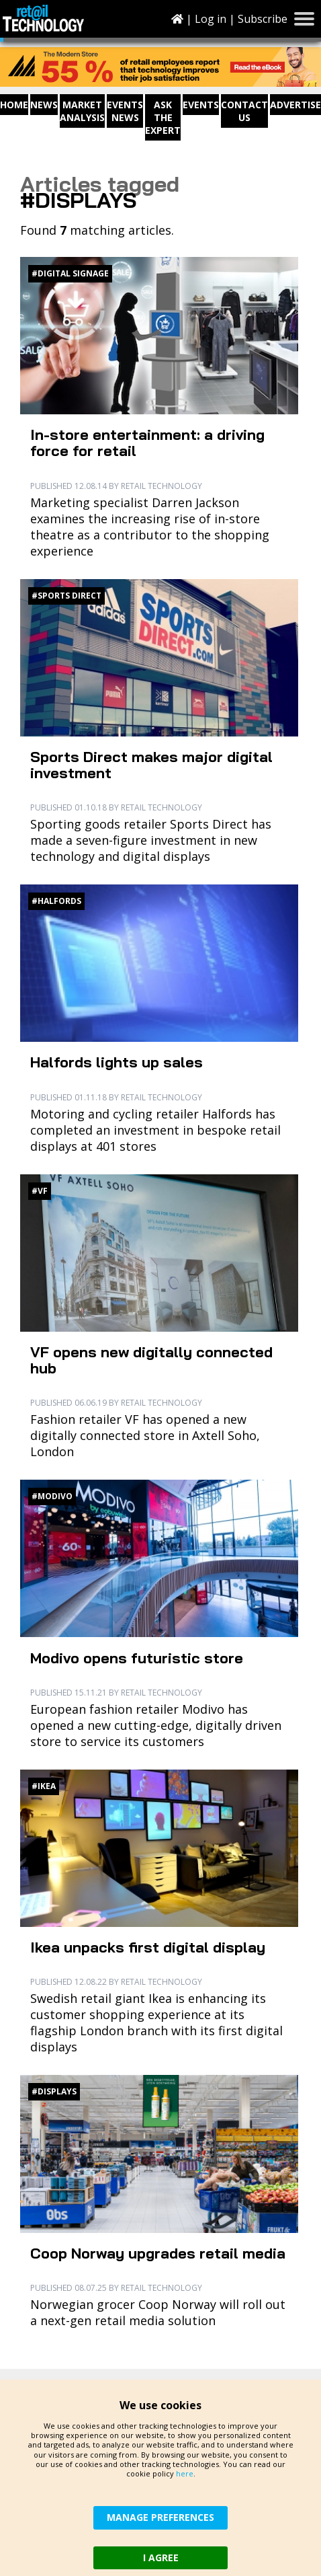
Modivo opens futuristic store (136, 1658)
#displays (54, 2091)
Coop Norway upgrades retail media (157, 2253)
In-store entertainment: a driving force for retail (147, 442)
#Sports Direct (66, 595)
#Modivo (52, 1496)
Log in (210, 18)
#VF (40, 1191)
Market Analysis (82, 111)
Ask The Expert (163, 117)
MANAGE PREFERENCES (160, 2517)
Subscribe (262, 18)
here (184, 2473)
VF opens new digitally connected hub (151, 1359)
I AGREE (161, 2557)
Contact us (244, 111)
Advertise (295, 104)
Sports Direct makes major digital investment (151, 764)
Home (14, 104)
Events (201, 104)
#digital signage (70, 273)
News (44, 104)
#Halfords (56, 901)
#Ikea (44, 1786)
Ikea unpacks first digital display (147, 1947)
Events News (125, 111)
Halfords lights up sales (116, 1062)
